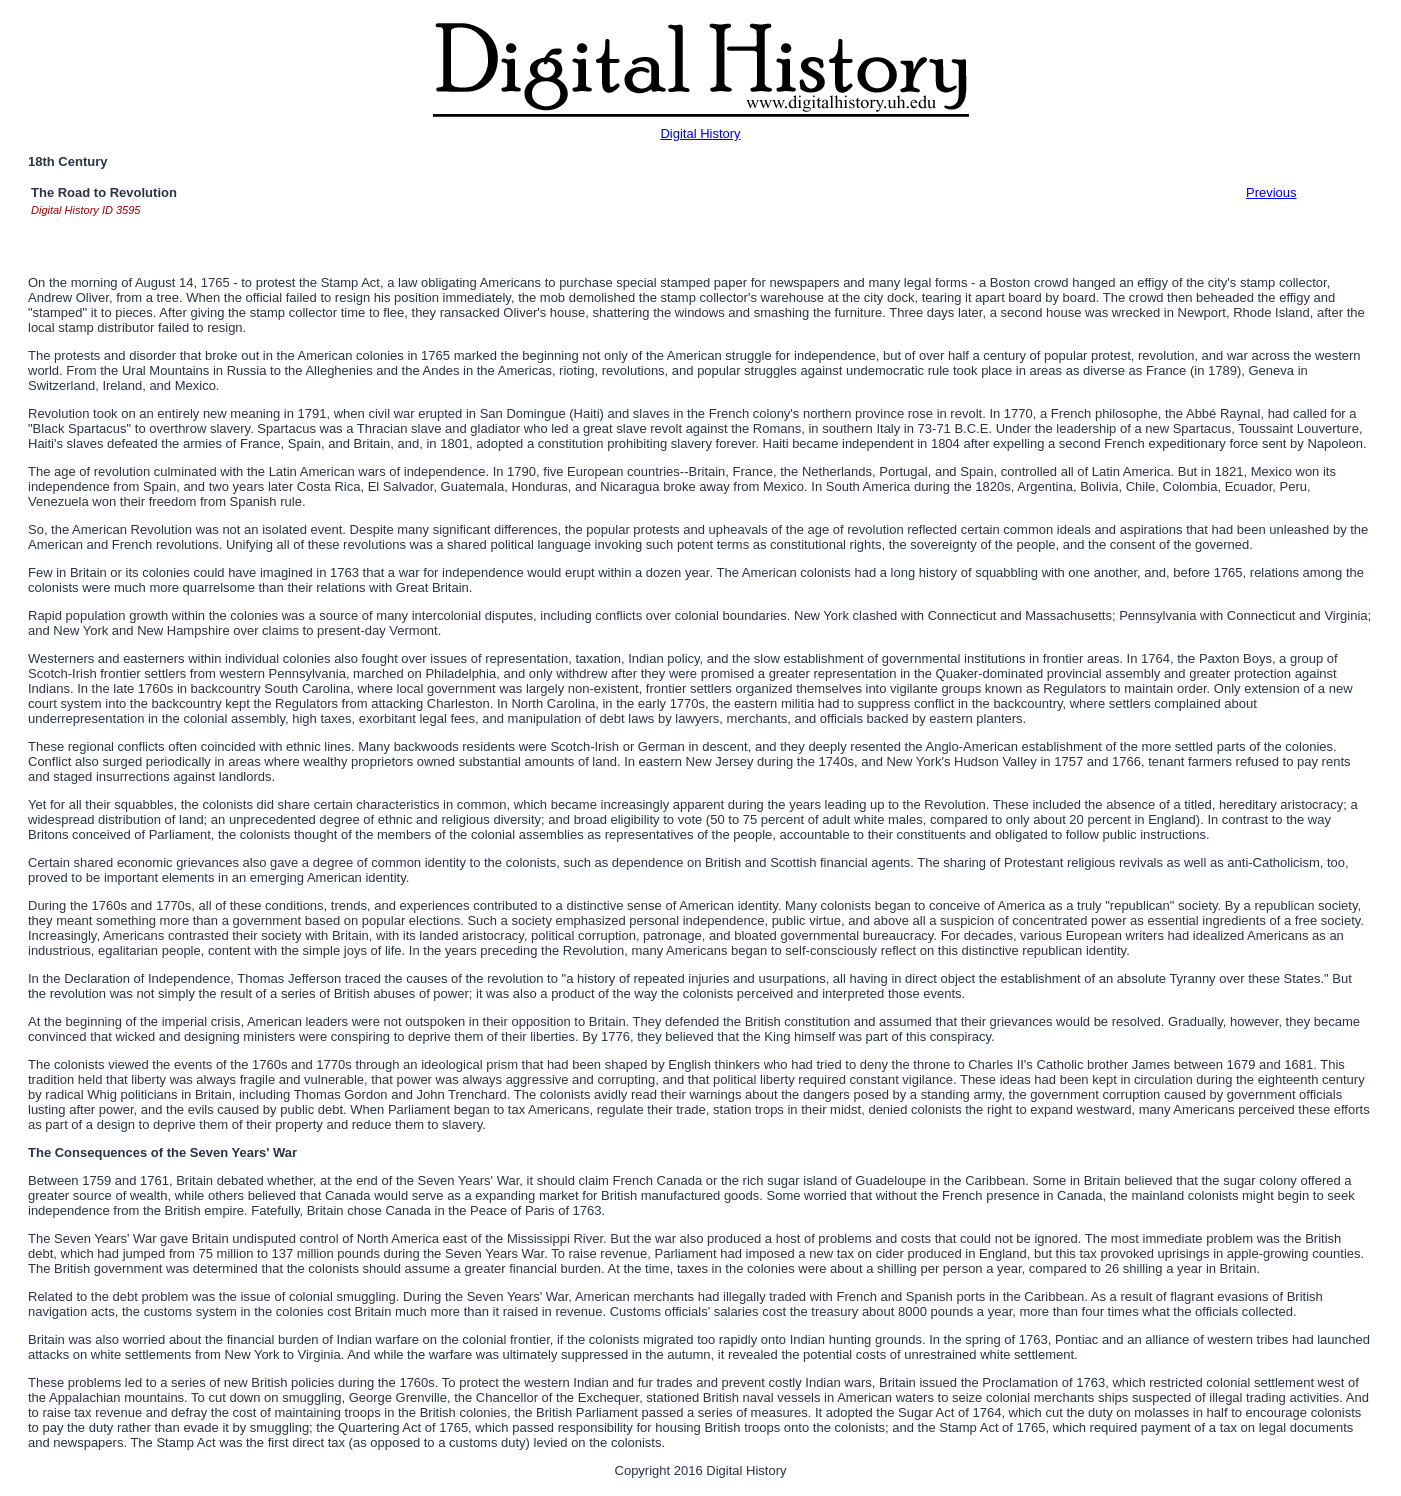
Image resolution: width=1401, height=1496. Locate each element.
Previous (1271, 192)
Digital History (700, 133)
